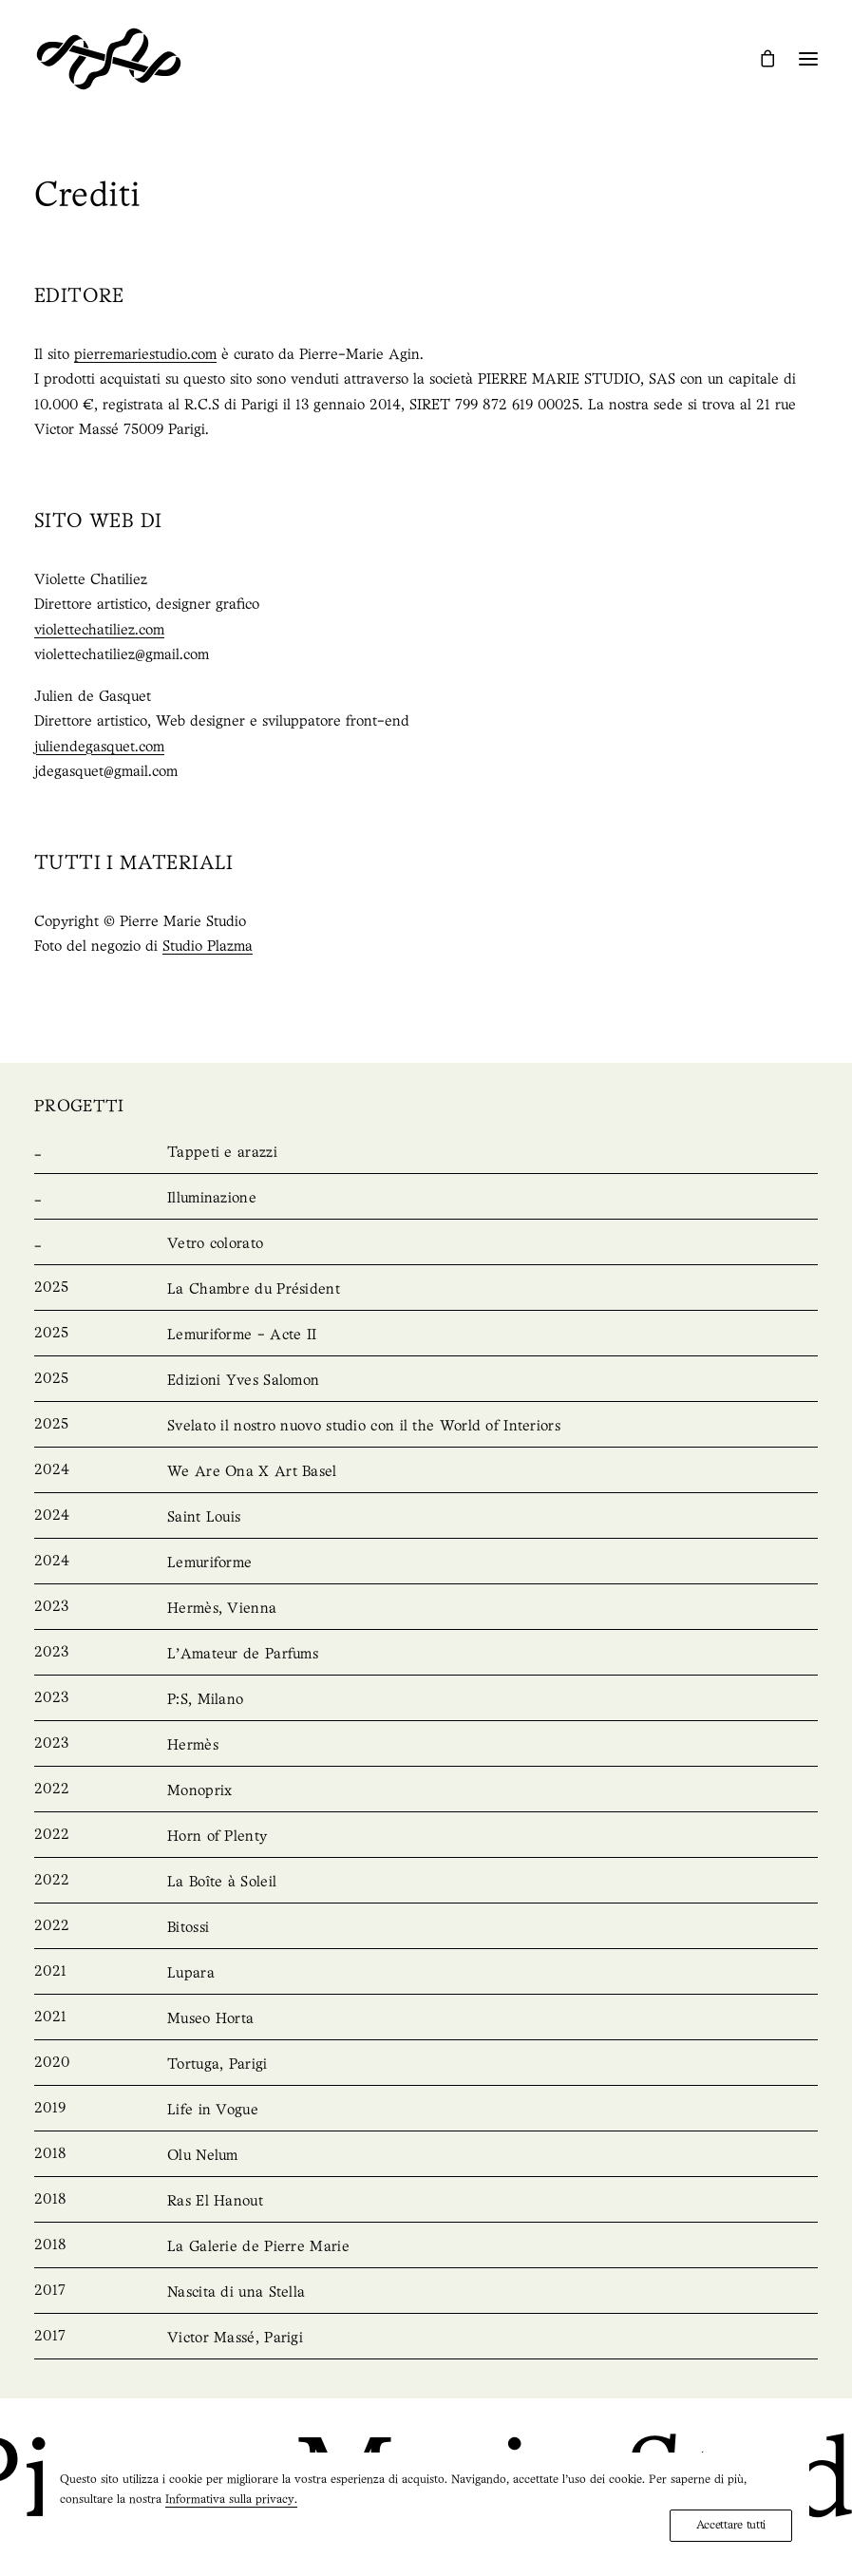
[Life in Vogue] (426, 2111)
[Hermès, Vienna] (426, 1609)
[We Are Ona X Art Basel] (426, 1472)
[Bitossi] (426, 1928)
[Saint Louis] (426, 1518)
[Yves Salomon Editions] (426, 1381)
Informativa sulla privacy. (231, 2499)
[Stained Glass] (426, 1244)
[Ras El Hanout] (426, 2202)
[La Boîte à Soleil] (426, 1883)
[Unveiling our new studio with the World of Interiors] (426, 1427)
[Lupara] (426, 1974)
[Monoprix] (426, 1791)
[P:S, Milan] (426, 1700)
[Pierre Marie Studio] (108, 59)
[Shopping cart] (759, 57)
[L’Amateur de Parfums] (426, 1655)
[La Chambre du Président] (426, 1290)
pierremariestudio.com (145, 355)
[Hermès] (426, 1746)
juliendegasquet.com (99, 747)
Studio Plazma (207, 947)
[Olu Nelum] (426, 2156)
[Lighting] (426, 1199)
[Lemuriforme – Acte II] (426, 1335)
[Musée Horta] (426, 2019)
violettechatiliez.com (99, 630)
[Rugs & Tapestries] (426, 1153)
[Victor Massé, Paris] (426, 2338)
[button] (808, 59)
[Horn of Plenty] (426, 1837)
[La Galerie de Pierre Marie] (426, 2247)
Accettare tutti (731, 2525)
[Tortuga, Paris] (426, 2065)
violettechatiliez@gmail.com (121, 655)
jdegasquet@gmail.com (106, 772)
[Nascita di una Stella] (426, 2293)
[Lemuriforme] (426, 1563)
